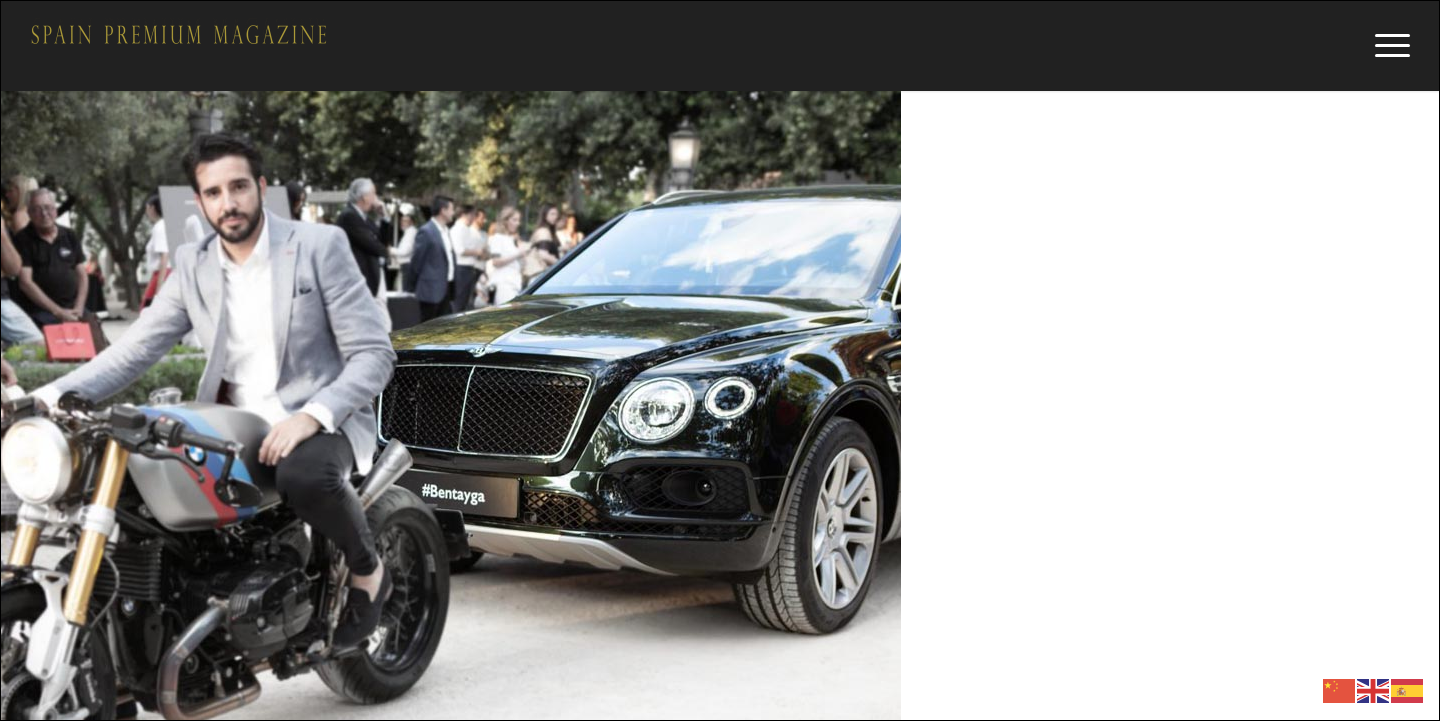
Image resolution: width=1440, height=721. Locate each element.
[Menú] (1386, 46)
